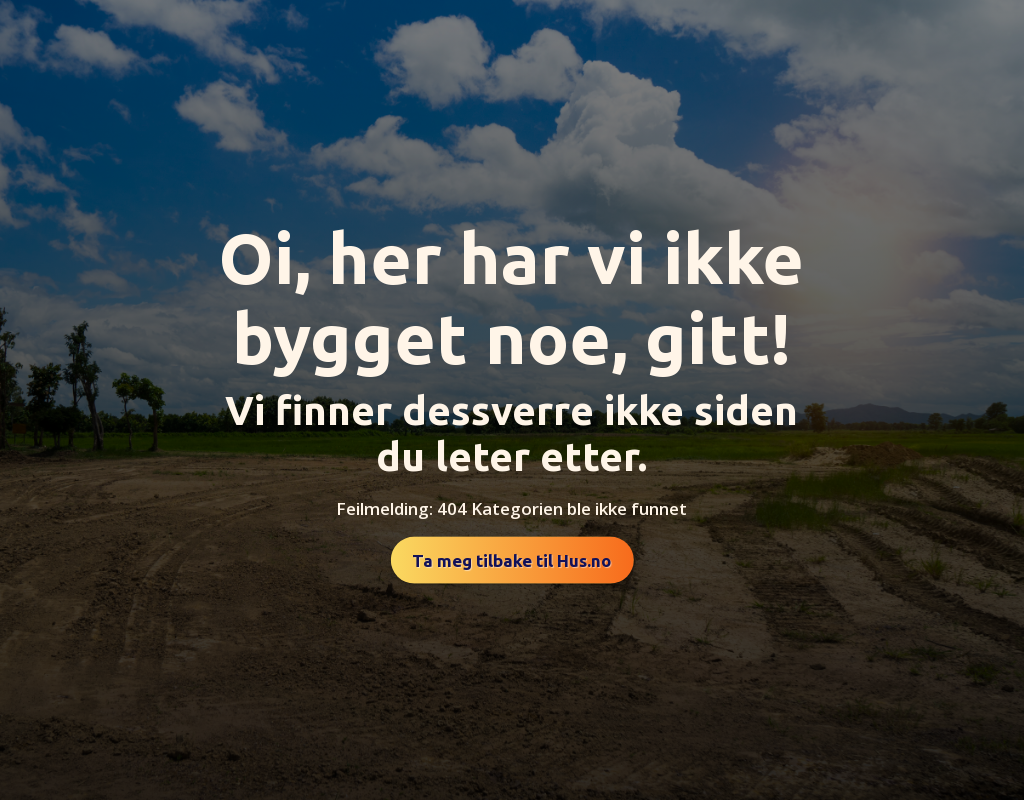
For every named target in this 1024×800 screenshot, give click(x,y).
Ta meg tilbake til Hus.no (511, 560)
